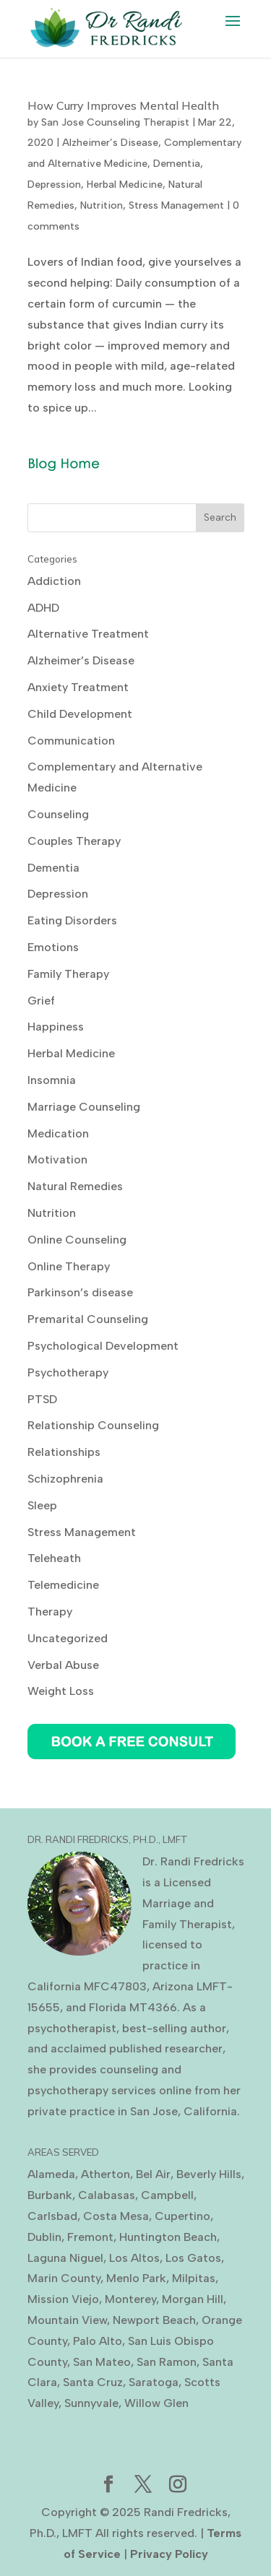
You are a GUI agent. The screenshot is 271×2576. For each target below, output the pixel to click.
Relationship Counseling (93, 1425)
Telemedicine (63, 1585)
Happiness (55, 1026)
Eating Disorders (72, 920)
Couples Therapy (74, 841)
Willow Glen (156, 2403)
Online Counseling (76, 1239)
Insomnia (51, 1080)
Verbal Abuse (63, 1665)
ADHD (43, 608)
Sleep (42, 1505)
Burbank (49, 2195)
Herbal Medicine (125, 184)
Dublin (44, 2237)
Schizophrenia (65, 1479)
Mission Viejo (63, 2299)
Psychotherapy (67, 1372)
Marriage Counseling (83, 1107)
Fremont (90, 2237)
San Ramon (167, 2362)
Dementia (176, 163)
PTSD (42, 1399)
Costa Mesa (116, 2216)
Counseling (58, 814)
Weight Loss (60, 1691)
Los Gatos (193, 2258)
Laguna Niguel (65, 2258)
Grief (41, 1000)
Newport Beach (154, 2320)
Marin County (63, 2278)
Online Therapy (68, 1266)
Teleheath (54, 1558)
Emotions (53, 947)
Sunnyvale (91, 2403)
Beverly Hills (208, 2174)
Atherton (105, 2174)
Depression (54, 184)
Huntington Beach (168, 2237)
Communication (71, 740)
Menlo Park (136, 2278)
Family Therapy (68, 974)
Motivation (57, 1159)
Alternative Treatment (88, 634)
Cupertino (182, 2216)
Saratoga (153, 2382)
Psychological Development (102, 1346)
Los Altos (134, 2258)
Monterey (130, 2299)
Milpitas (193, 2278)
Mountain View (67, 2320)
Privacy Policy (169, 2554)
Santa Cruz (93, 2382)
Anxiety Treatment (78, 687)
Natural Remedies (75, 1186)
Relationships (63, 1452)
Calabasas (106, 2195)
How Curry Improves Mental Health (123, 105)
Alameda (51, 2174)
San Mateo (102, 2362)
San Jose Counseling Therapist (115, 122)
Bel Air (153, 2174)
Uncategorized (67, 1638)
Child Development (79, 714)
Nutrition (101, 205)
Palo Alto (97, 2341)
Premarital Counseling (87, 1319)
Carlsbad (52, 2216)
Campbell (167, 2195)
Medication (58, 1133)
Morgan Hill (192, 2299)
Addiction (54, 581)
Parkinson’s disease (80, 1292)
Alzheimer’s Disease (110, 142)
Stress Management (176, 205)
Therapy (49, 1611)
